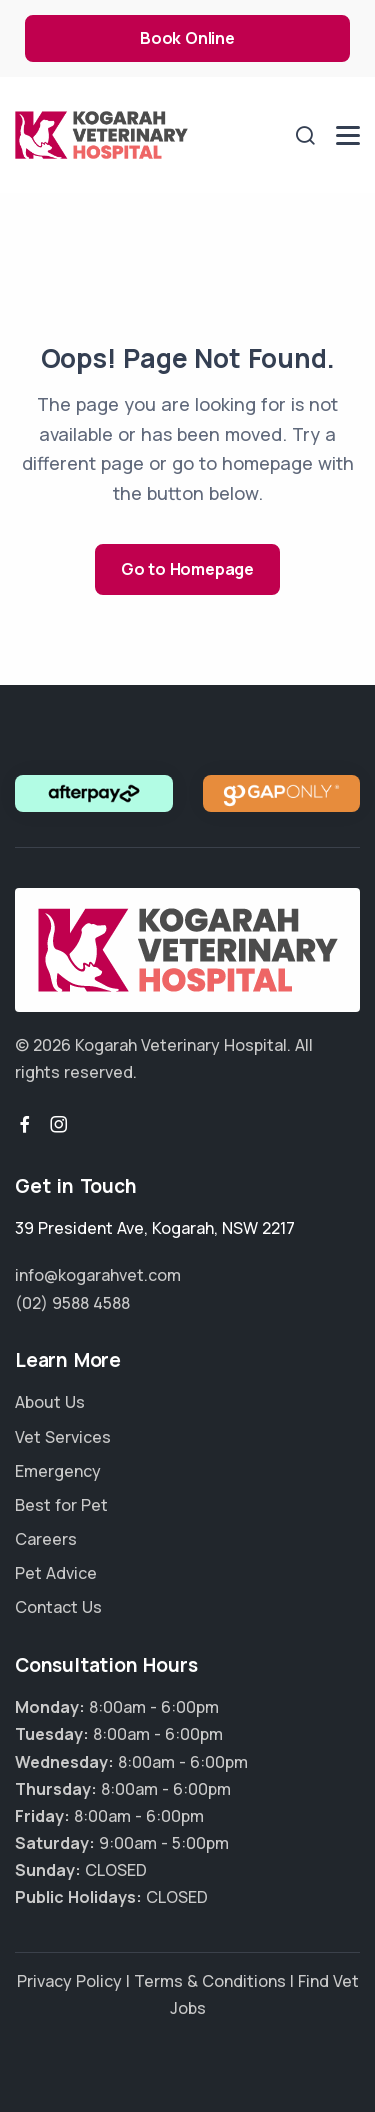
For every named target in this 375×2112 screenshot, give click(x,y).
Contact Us (58, 1607)
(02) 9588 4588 (72, 1303)
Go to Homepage (187, 569)
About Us (50, 1402)
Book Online (187, 38)
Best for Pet (61, 1505)
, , (155, 1228)
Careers (46, 1539)
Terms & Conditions (210, 1981)
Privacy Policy (69, 1981)
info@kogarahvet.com (98, 1275)
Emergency (58, 1471)
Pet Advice (56, 1573)
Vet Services (63, 1437)
